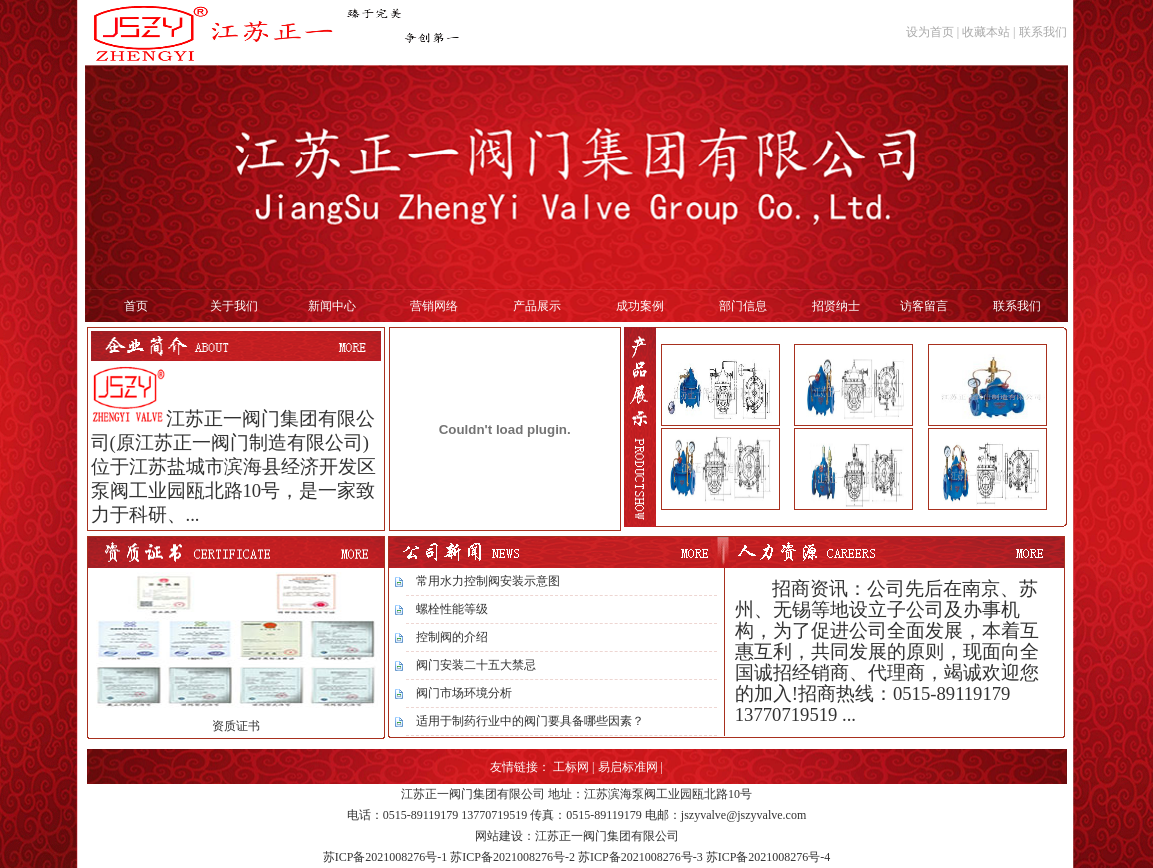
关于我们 (234, 306)
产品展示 (537, 306)
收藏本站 (986, 32)
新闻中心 (332, 306)
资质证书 (236, 726)
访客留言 (924, 306)
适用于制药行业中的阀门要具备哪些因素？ (530, 721)
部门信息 (743, 306)
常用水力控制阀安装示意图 (488, 581)
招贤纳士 (836, 306)
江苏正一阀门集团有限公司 (473, 794)
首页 (136, 306)
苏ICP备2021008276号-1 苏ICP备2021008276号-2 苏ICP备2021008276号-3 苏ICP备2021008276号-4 (577, 857)
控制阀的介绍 (452, 637)
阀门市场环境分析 (464, 693)
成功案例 (640, 306)
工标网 (571, 767)
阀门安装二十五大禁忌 (476, 665)
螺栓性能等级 (452, 609)
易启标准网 (628, 767)
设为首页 (930, 32)
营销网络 (434, 306)
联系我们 (1043, 32)
